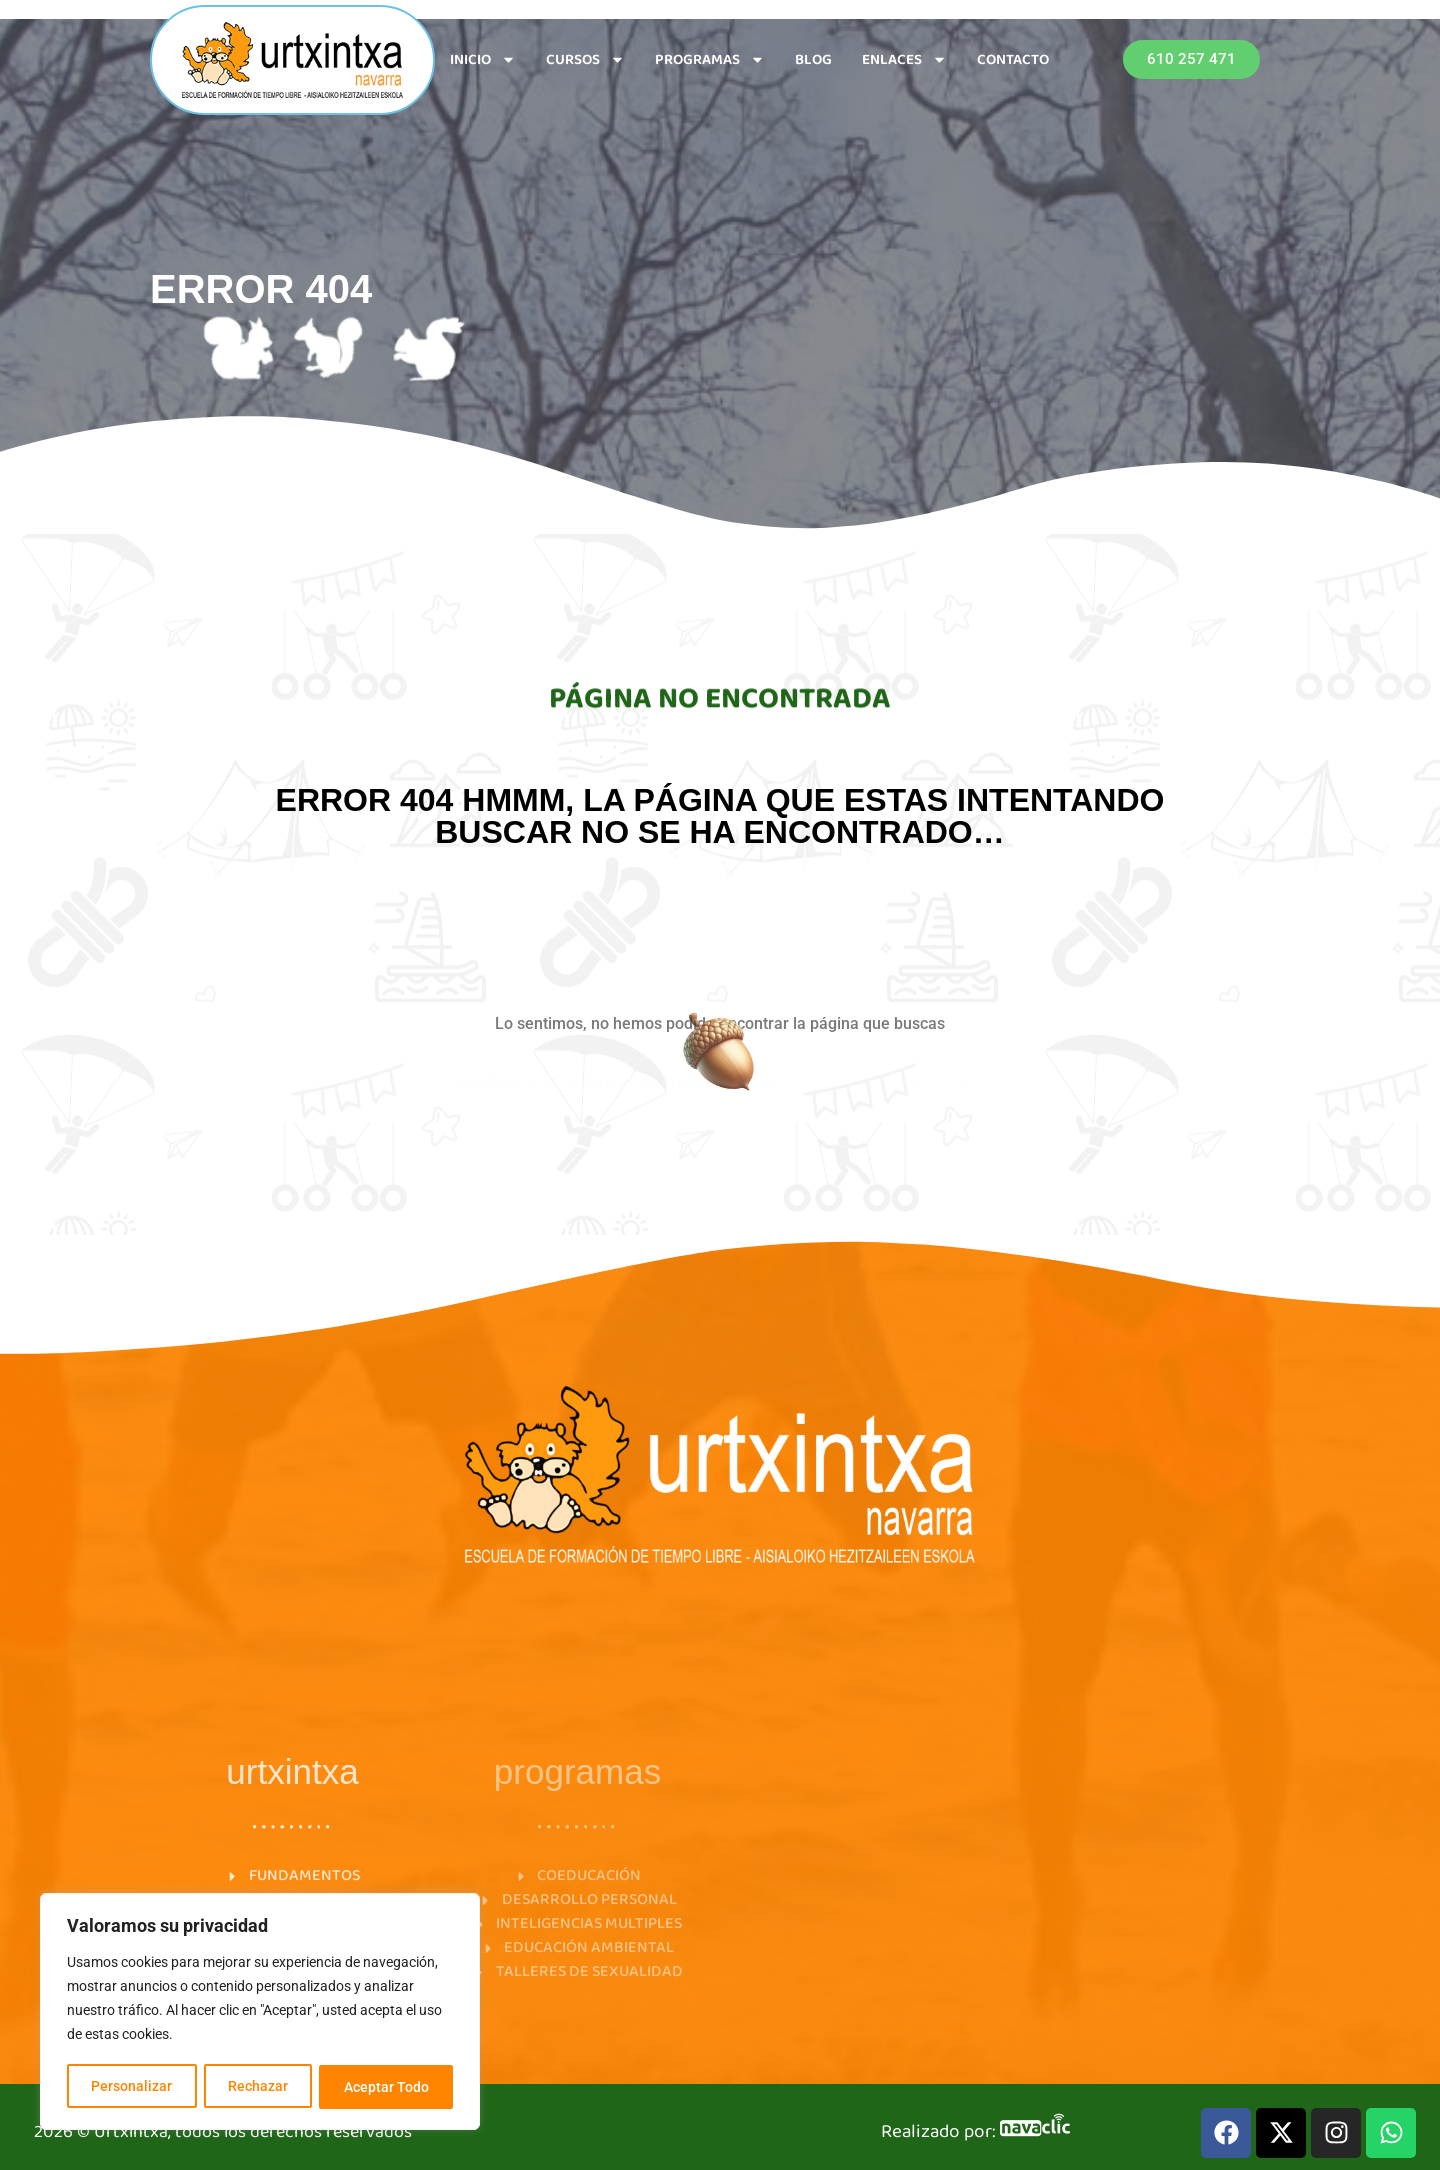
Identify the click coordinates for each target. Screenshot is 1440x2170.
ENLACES (904, 59)
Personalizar (131, 2087)
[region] (260, 2013)
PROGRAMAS (710, 59)
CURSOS (585, 59)
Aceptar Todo (386, 2087)
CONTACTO (1013, 60)
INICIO (483, 59)
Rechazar (258, 2087)
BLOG (813, 60)
